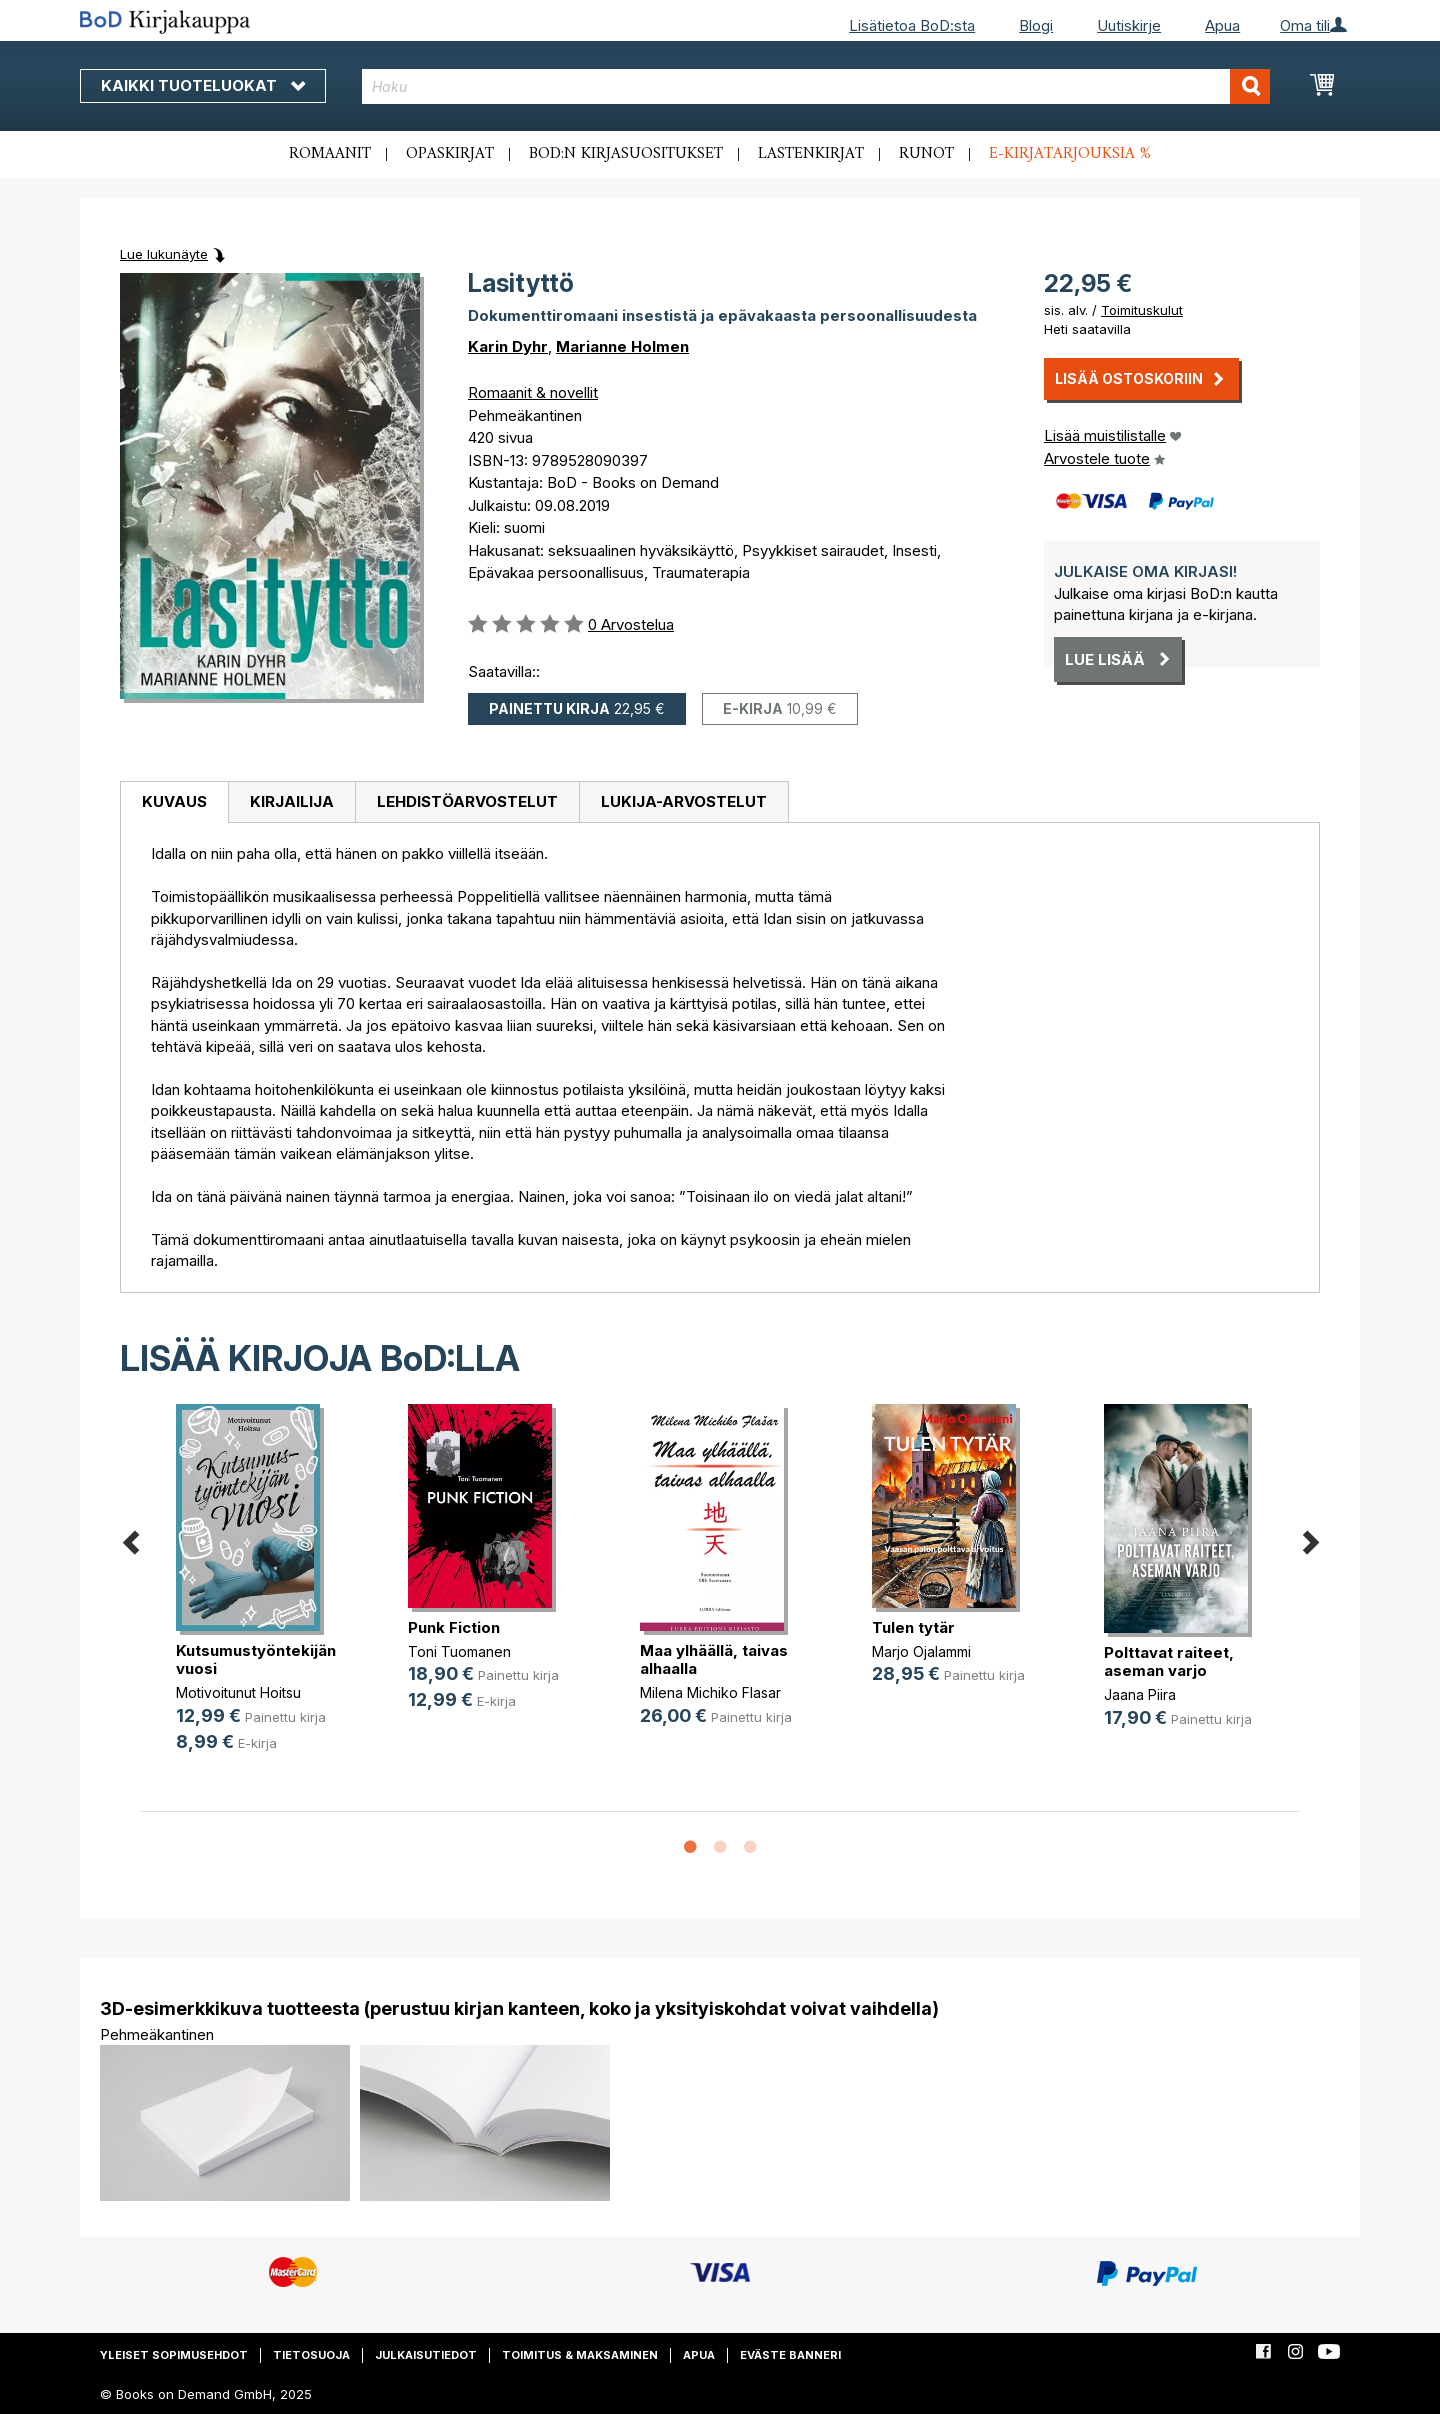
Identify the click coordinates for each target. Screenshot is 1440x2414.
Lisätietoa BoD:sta (912, 25)
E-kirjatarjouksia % (1070, 154)
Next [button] (1310, 1539)
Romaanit (330, 154)
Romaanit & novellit (533, 392)
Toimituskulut (1142, 310)
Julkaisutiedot (426, 2355)
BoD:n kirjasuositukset (626, 154)
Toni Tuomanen (459, 1651)
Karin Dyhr (508, 346)
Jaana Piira (1140, 1694)
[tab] (174, 803)
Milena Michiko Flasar (710, 1692)
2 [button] (720, 1848)
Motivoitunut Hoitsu (238, 1692)
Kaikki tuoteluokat (203, 85)
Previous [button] (130, 1539)
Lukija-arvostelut (684, 801)
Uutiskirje (1129, 25)
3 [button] (750, 1848)
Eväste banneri (790, 2355)
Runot (926, 154)
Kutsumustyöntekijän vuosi (256, 1659)
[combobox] (816, 86)
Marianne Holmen (622, 346)
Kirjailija (292, 801)
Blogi (1036, 25)
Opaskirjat (450, 154)
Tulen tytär (913, 1627)
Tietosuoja (311, 2355)
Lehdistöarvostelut (467, 801)
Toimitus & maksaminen (580, 2355)
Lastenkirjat (811, 154)
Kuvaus (174, 801)
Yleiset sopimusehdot (174, 2355)
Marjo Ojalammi (921, 1651)
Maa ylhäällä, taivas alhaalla (714, 1659)
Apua (1222, 25)
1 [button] (690, 1848)
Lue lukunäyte (164, 254)
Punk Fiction (454, 1627)
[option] (256, 1594)
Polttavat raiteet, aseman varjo (1169, 1661)
